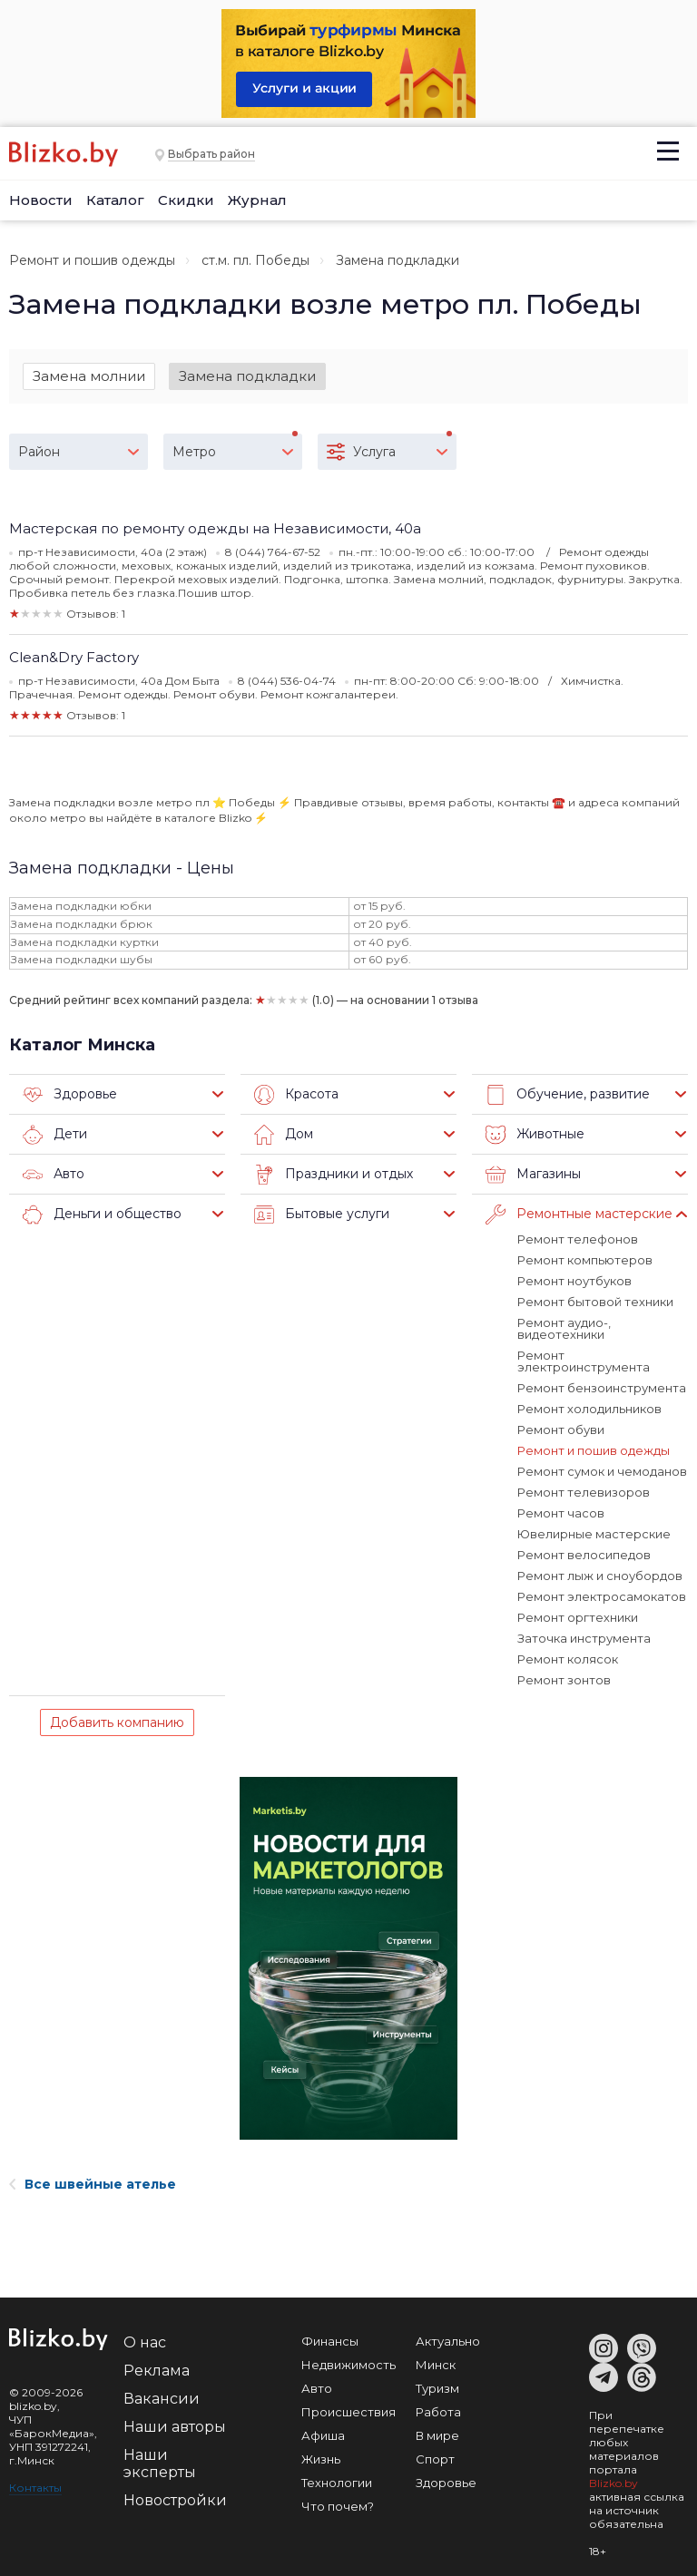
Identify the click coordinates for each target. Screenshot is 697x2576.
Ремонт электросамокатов (601, 1596)
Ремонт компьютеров (585, 1260)
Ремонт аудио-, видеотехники (564, 1328)
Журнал (257, 200)
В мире (437, 2435)
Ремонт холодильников (589, 1408)
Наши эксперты (159, 2463)
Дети (55, 1135)
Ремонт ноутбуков (574, 1280)
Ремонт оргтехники (577, 1617)
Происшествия (348, 2412)
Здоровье (70, 1095)
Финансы (329, 2341)
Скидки (186, 200)
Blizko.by (613, 2483)
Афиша (323, 2435)
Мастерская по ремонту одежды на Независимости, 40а (215, 528)
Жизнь (320, 2459)
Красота (296, 1095)
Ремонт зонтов (564, 1680)
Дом (283, 1135)
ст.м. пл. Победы (255, 260)
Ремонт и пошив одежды (92, 260)
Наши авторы (174, 2426)
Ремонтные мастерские (579, 1215)
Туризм (437, 2388)
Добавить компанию (117, 1722)
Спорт (435, 2459)
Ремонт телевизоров (583, 1492)
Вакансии (161, 2398)
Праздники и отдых (333, 1175)
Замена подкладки (247, 376)
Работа (438, 2412)
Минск (436, 2364)
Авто (53, 1175)
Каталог (115, 200)
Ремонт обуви (560, 1429)
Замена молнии (89, 376)
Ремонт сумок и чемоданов (602, 1471)
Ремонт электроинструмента (583, 1361)
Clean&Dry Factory (74, 657)
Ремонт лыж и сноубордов (599, 1575)
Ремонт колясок (567, 1659)
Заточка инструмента (584, 1638)
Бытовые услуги (321, 1215)
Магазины (533, 1175)
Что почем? (337, 2506)
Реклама (156, 2370)
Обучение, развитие (568, 1095)
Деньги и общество (102, 1215)
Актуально (448, 2341)
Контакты (35, 2487)
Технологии (336, 2482)
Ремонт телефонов (577, 1239)
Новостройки (175, 2500)
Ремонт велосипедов (584, 1554)
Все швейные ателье (92, 2184)
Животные (535, 1135)
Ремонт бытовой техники (595, 1301)
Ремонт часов (560, 1513)
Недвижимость (348, 2364)
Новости (41, 200)
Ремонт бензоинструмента (601, 1388)
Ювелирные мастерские (594, 1534)
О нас (144, 2342)
